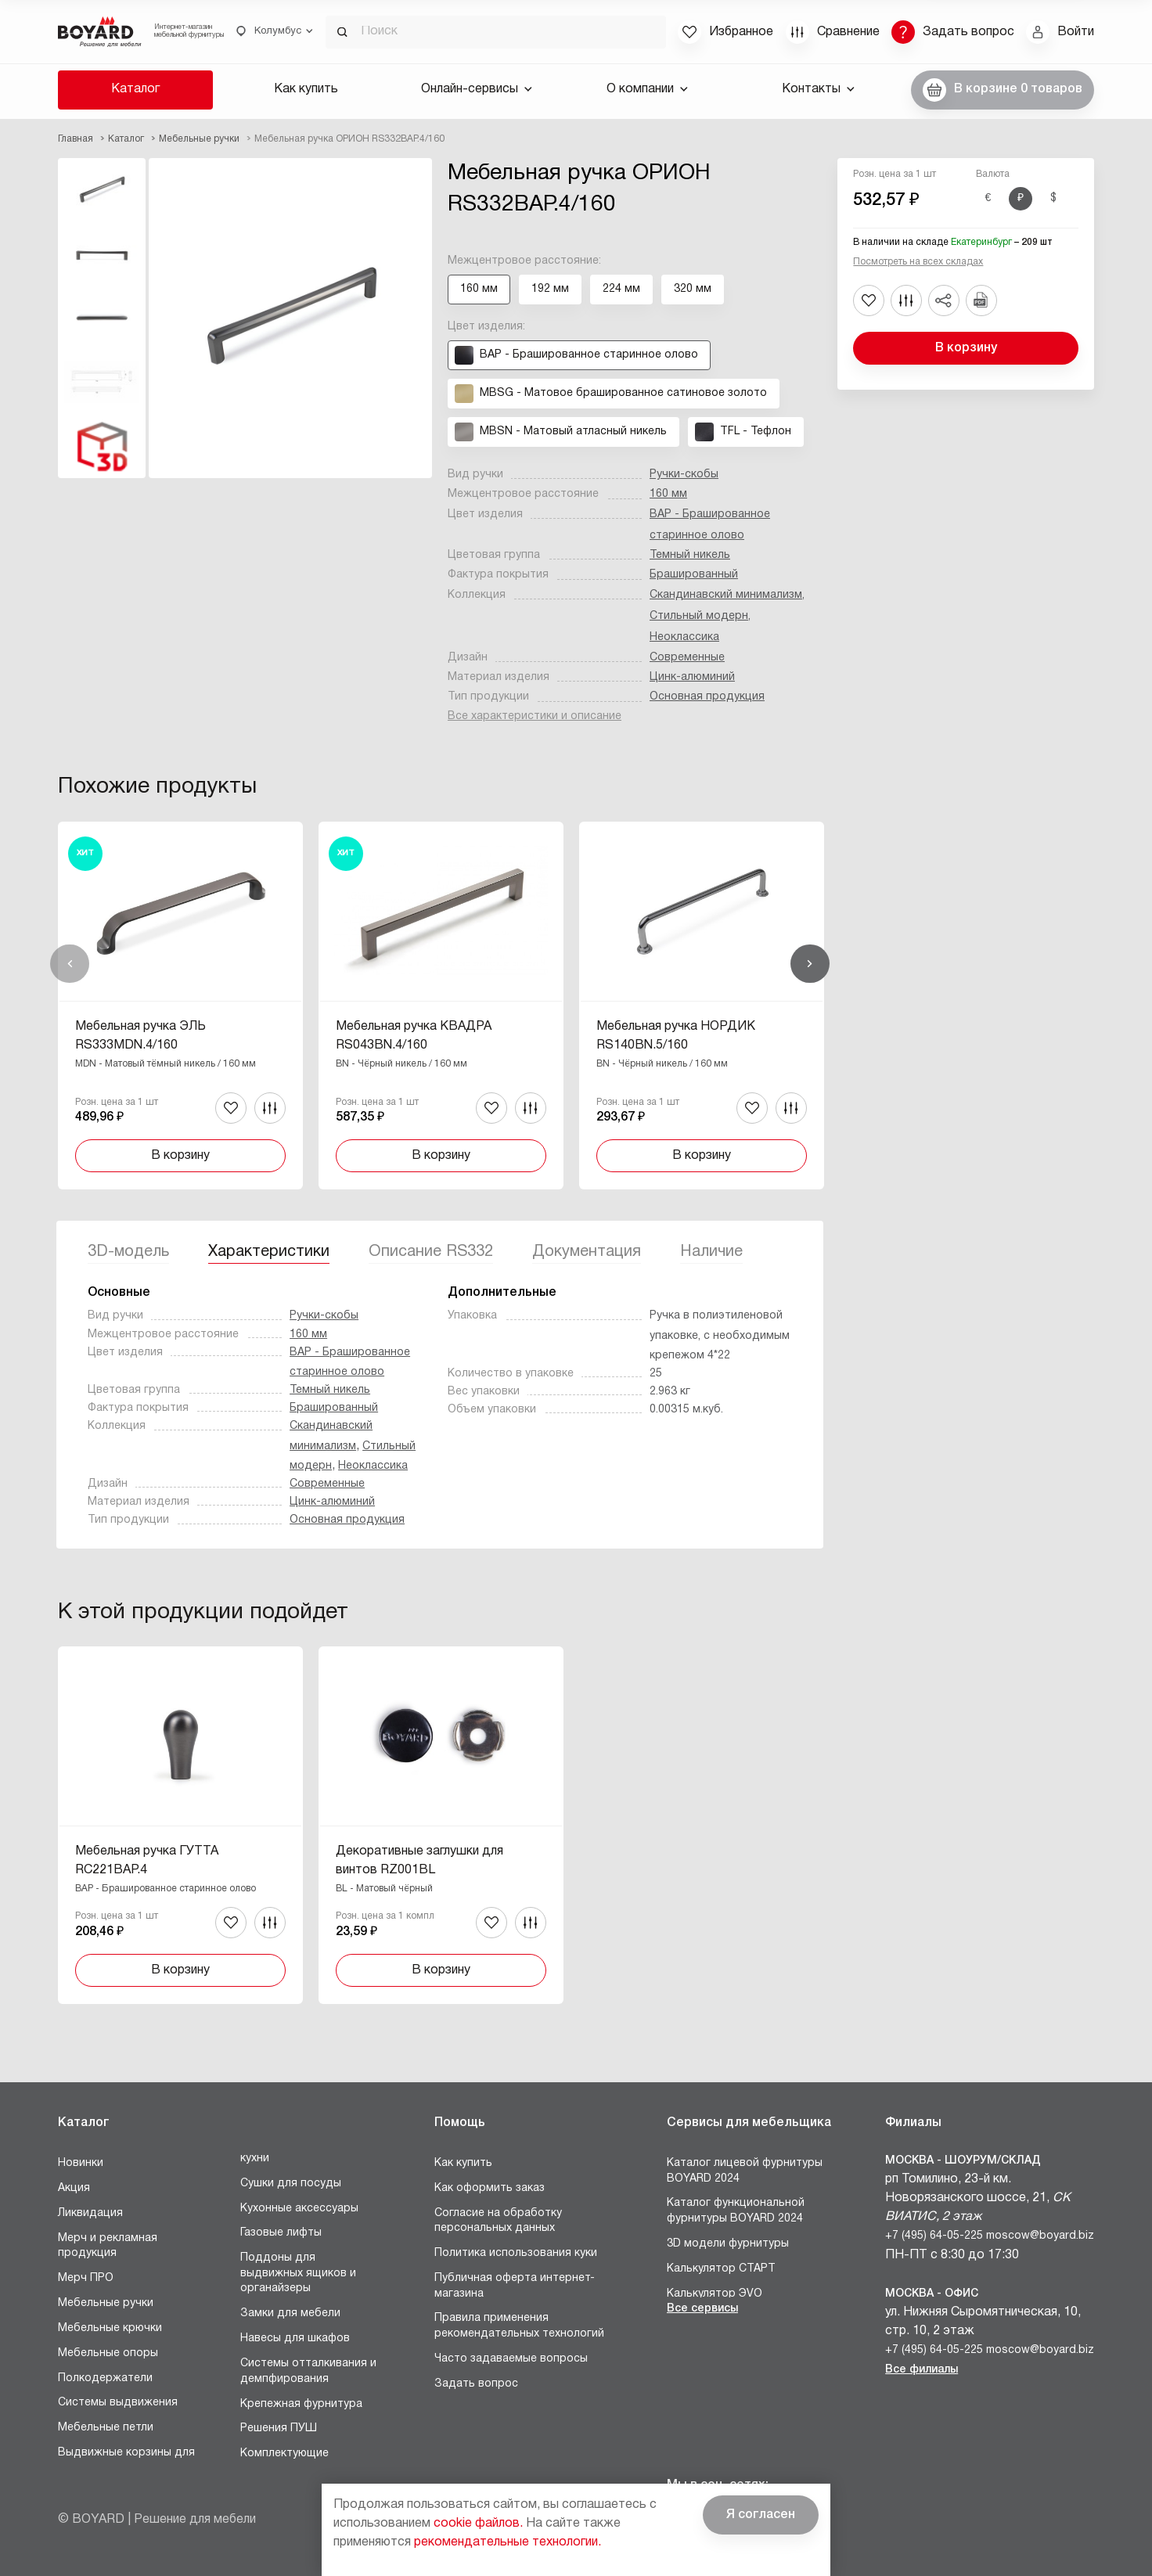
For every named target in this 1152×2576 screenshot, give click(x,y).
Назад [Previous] (69, 964)
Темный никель (690, 555)
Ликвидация (90, 2213)
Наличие (711, 1252)
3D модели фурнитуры (728, 2244)
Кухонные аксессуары (299, 2209)
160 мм (668, 494)
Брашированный (694, 575)
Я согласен (760, 2514)
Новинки (80, 2163)
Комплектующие (284, 2453)
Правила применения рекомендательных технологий (519, 2326)
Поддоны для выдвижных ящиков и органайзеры (298, 2273)
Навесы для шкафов (295, 2338)
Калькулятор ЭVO (714, 2294)
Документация (586, 1252)
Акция (74, 2188)
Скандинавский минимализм (726, 595)
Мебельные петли (105, 2428)
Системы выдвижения (118, 2403)
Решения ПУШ (278, 2428)
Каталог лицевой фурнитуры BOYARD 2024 (745, 2171)
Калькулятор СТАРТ (721, 2269)
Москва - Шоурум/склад (963, 2161)
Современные (687, 658)
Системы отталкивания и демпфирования (308, 2371)
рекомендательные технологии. (507, 2542)
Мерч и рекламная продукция (107, 2246)
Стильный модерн (699, 616)
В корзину (966, 348)
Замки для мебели (290, 2313)
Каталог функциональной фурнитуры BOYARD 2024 (736, 2211)
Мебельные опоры (108, 2353)
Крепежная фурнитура (301, 2404)
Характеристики (268, 1252)
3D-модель (128, 1252)
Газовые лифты (281, 2233)
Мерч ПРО (85, 2278)
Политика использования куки (515, 2253)
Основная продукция (707, 697)
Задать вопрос (476, 2384)
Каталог (135, 89)
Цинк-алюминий (692, 677)
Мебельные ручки (105, 2303)
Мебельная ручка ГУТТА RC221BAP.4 (146, 1861)
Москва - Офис (931, 2294)
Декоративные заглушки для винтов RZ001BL (419, 1861)
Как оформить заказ (489, 2188)
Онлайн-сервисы (476, 89)
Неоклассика (684, 637)
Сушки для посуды (290, 2183)
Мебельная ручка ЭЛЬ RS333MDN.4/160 (140, 1036)
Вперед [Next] (810, 964)
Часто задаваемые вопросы (511, 2359)
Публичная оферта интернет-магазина (514, 2286)
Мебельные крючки (110, 2328)
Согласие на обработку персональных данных (498, 2221)
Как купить (306, 89)
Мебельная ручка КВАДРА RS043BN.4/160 (413, 1036)
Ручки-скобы (684, 475)
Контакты (818, 89)
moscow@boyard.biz (1040, 2236)
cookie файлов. (478, 2523)
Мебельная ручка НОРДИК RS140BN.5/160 (675, 1036)
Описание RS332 (431, 1252)
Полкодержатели (105, 2378)
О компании (647, 89)
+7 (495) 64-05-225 (934, 2236)
